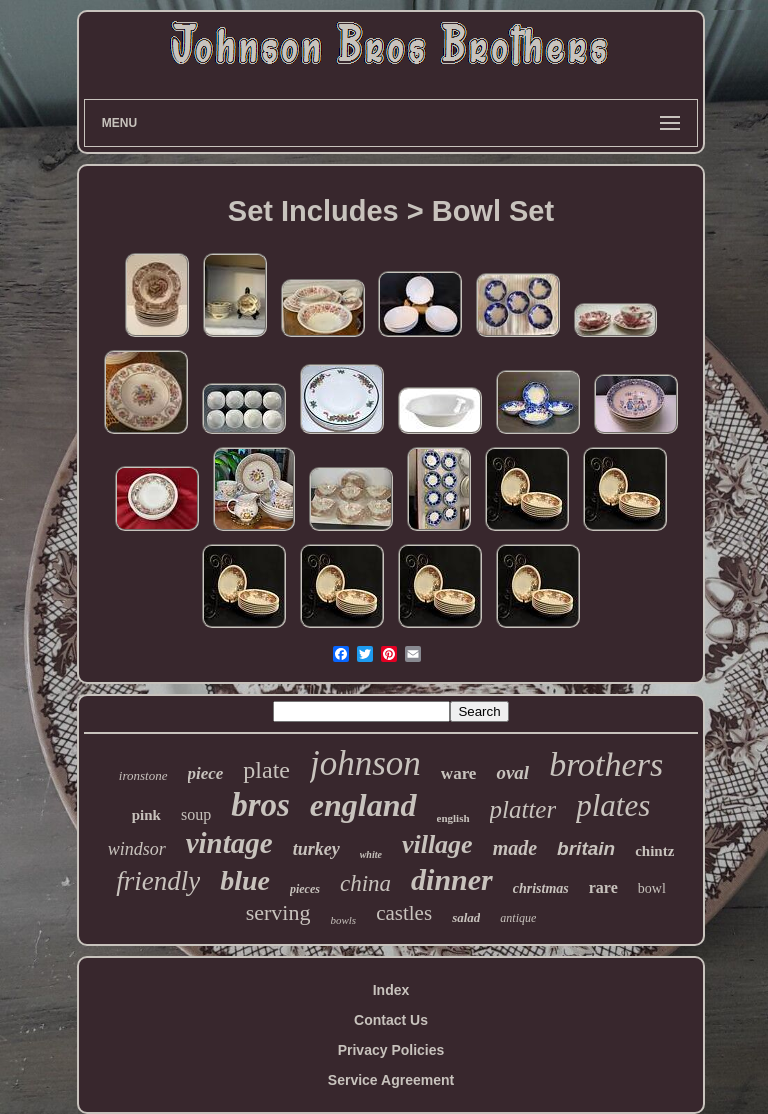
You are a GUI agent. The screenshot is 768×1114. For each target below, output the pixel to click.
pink (146, 815)
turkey (316, 849)
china (365, 883)
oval (512, 772)
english (453, 818)
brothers (606, 764)
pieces (305, 889)
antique (518, 918)
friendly (158, 881)
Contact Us (391, 1020)
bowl (652, 888)
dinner (452, 879)
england (363, 805)
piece (206, 773)
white (371, 854)
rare (603, 887)
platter (523, 809)
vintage (229, 843)
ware (459, 773)
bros (260, 805)
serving (278, 912)
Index (391, 990)
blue (245, 880)
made (515, 848)
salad (466, 917)
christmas (541, 888)
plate (266, 770)
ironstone (143, 775)
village (437, 844)
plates (613, 805)
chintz (654, 851)
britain (586, 848)
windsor (137, 849)
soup (196, 814)
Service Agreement (391, 1080)
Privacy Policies (391, 1050)
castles (404, 913)
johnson (365, 763)
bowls (343, 920)
